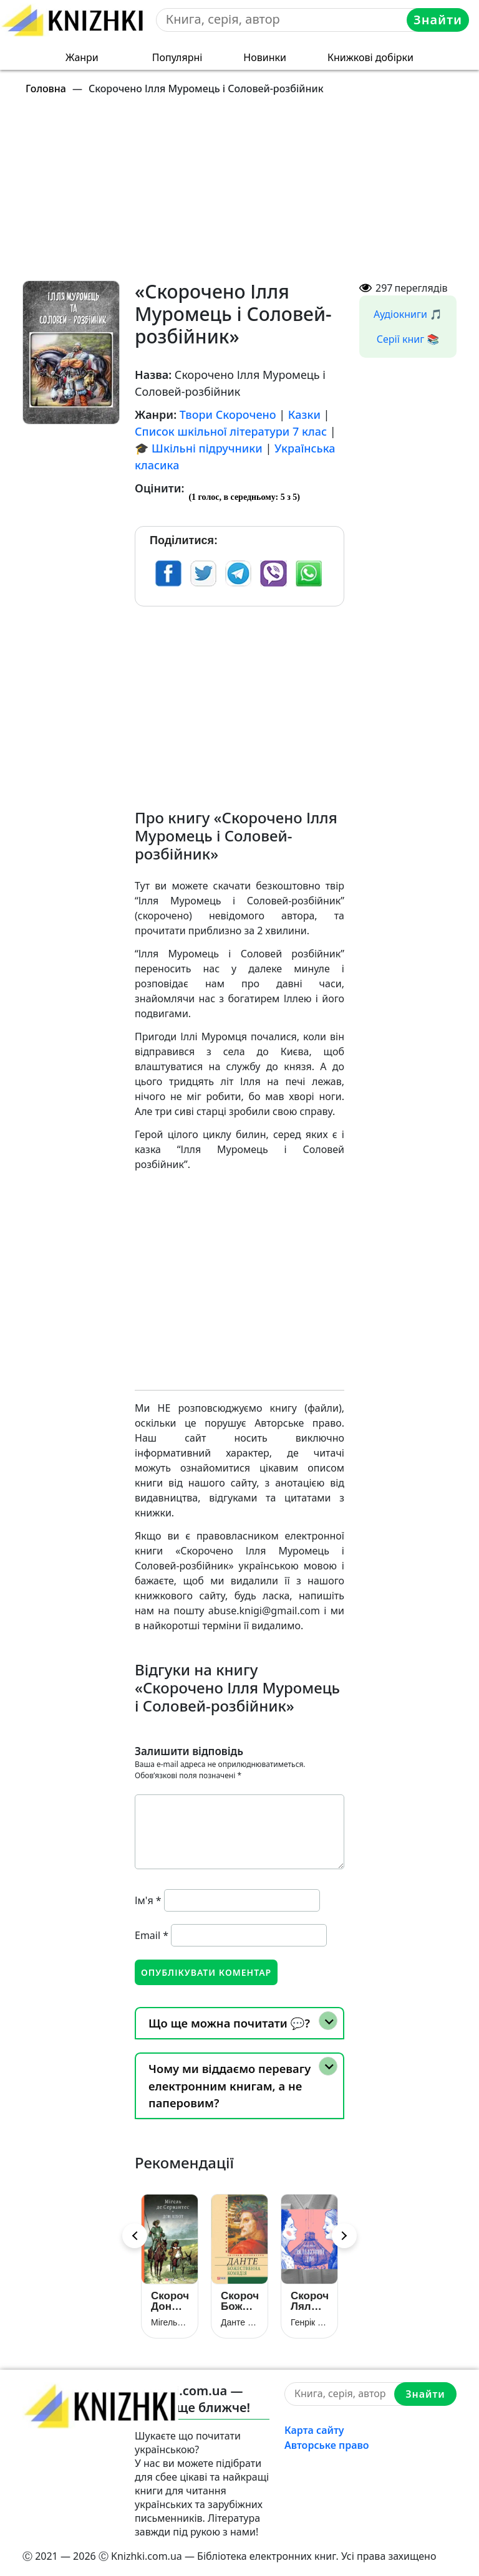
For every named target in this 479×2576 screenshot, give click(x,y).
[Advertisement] (247, 193)
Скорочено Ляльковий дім (309, 2301)
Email (151, 1935)
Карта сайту (314, 2430)
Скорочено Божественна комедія (239, 2301)
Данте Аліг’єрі (239, 2322)
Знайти (438, 19)
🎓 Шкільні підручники (199, 448)
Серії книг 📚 (408, 339)
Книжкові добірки (370, 57)
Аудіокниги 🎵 (408, 314)
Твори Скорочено (228, 414)
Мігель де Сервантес (169, 2322)
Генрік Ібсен (309, 2322)
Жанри (82, 57)
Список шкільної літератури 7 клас (231, 431)
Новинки (264, 57)
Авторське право (326, 2445)
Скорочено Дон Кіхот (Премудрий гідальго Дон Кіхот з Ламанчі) (169, 2301)
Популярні (177, 57)
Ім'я (148, 1900)
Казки (304, 414)
